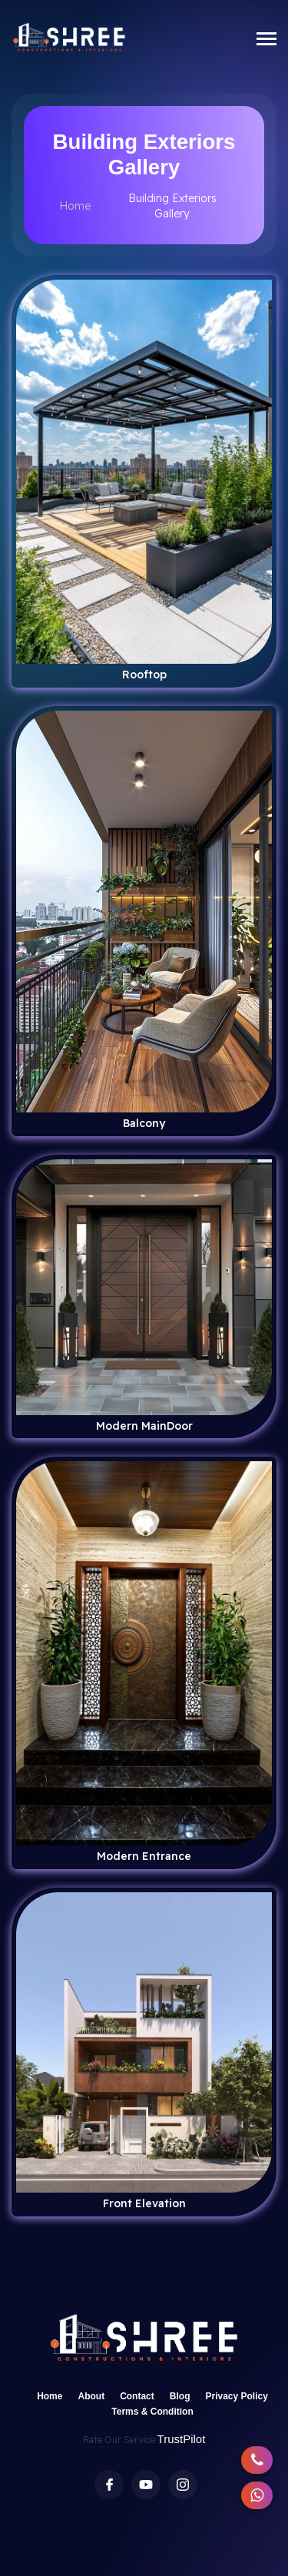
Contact (137, 2396)
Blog (180, 2396)
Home (75, 206)
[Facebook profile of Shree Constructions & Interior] (109, 2484)
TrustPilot (181, 2438)
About (91, 2396)
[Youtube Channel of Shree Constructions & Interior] (146, 2484)
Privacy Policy (236, 2396)
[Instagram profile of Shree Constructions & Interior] (182, 2484)
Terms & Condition (152, 2411)
